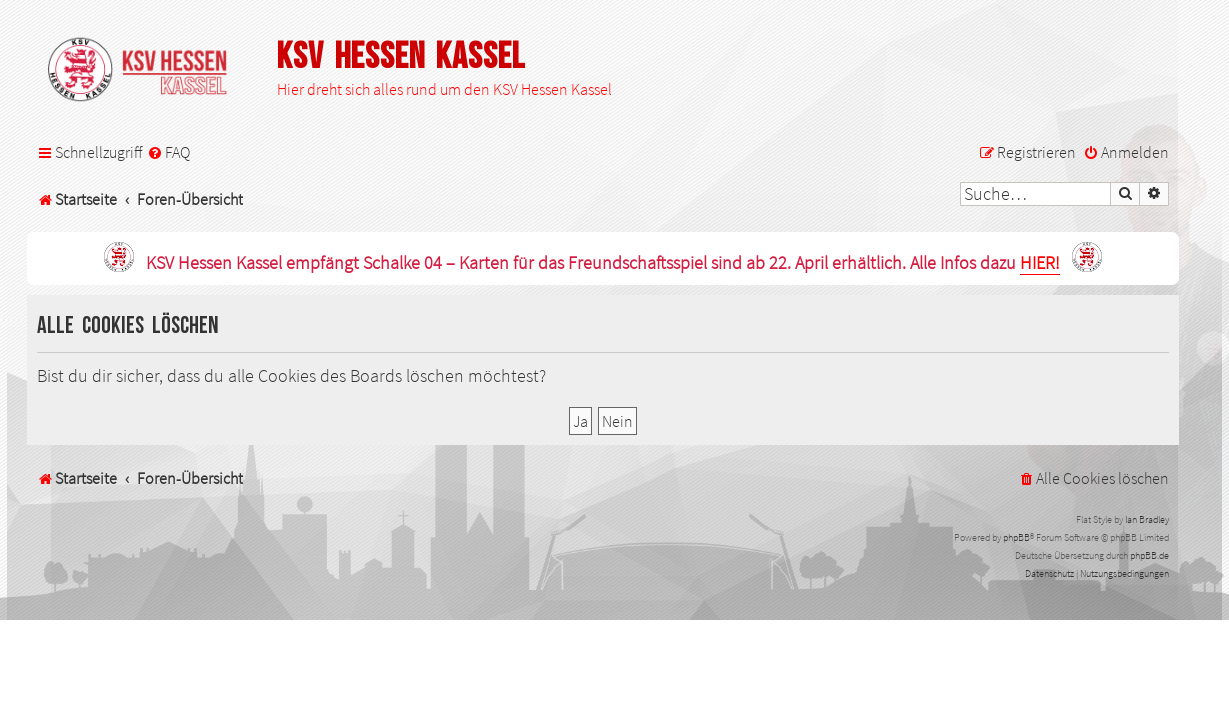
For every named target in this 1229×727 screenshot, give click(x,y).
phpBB (1016, 537)
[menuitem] (168, 152)
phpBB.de (1149, 555)
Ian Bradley (1147, 519)
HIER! (1040, 263)
